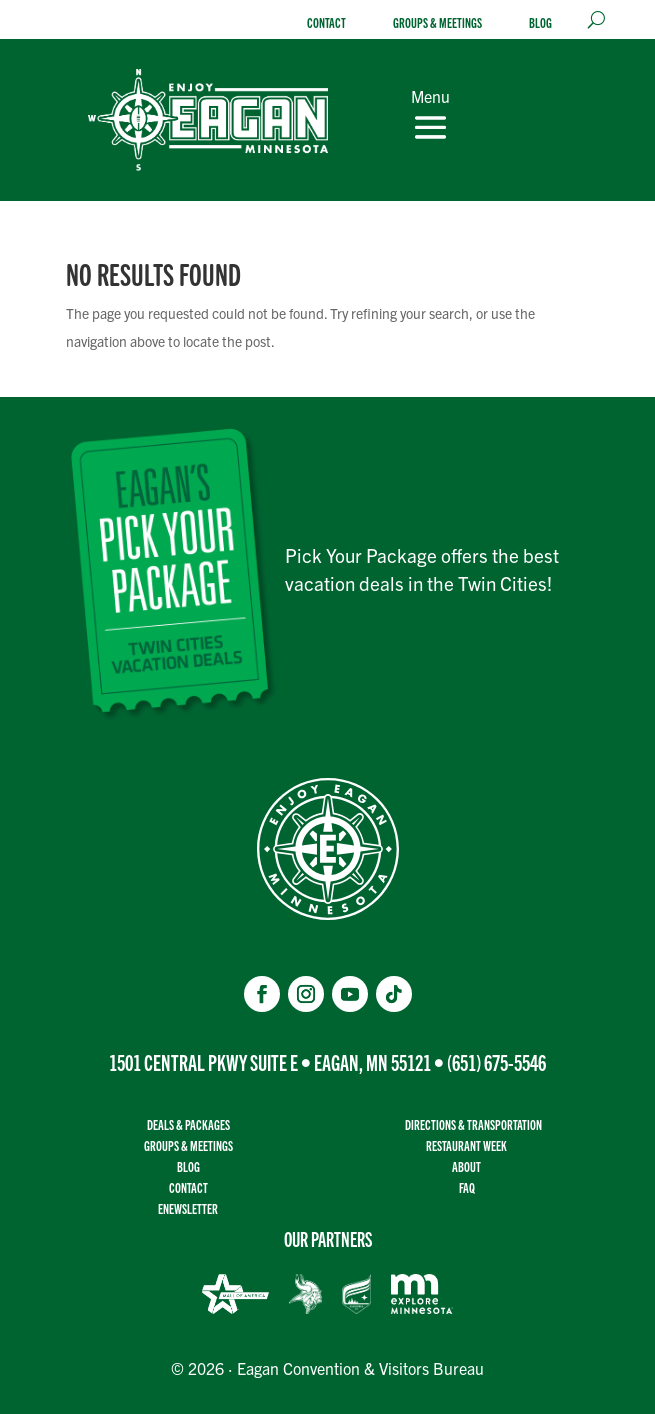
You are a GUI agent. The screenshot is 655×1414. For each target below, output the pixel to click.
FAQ (467, 1187)
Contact (326, 22)
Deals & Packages (188, 1124)
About (466, 1166)
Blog (540, 22)
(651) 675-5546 (496, 1061)
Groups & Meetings (437, 22)
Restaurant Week (466, 1145)
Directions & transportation (473, 1124)
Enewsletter (188, 1208)
